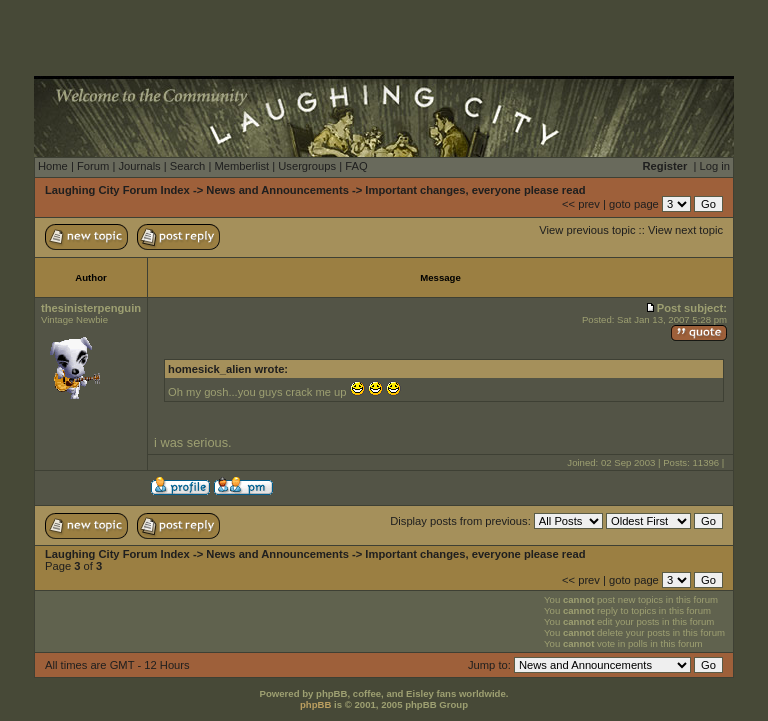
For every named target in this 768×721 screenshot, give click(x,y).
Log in (715, 166)
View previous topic (587, 230)
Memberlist (241, 166)
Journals (139, 166)
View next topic (685, 230)
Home (53, 166)
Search (187, 166)
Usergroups (307, 166)
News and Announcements (277, 190)
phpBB (315, 704)
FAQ (356, 166)
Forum (93, 166)
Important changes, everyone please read (475, 190)
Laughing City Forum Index (117, 190)
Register (665, 166)
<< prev (581, 204)
